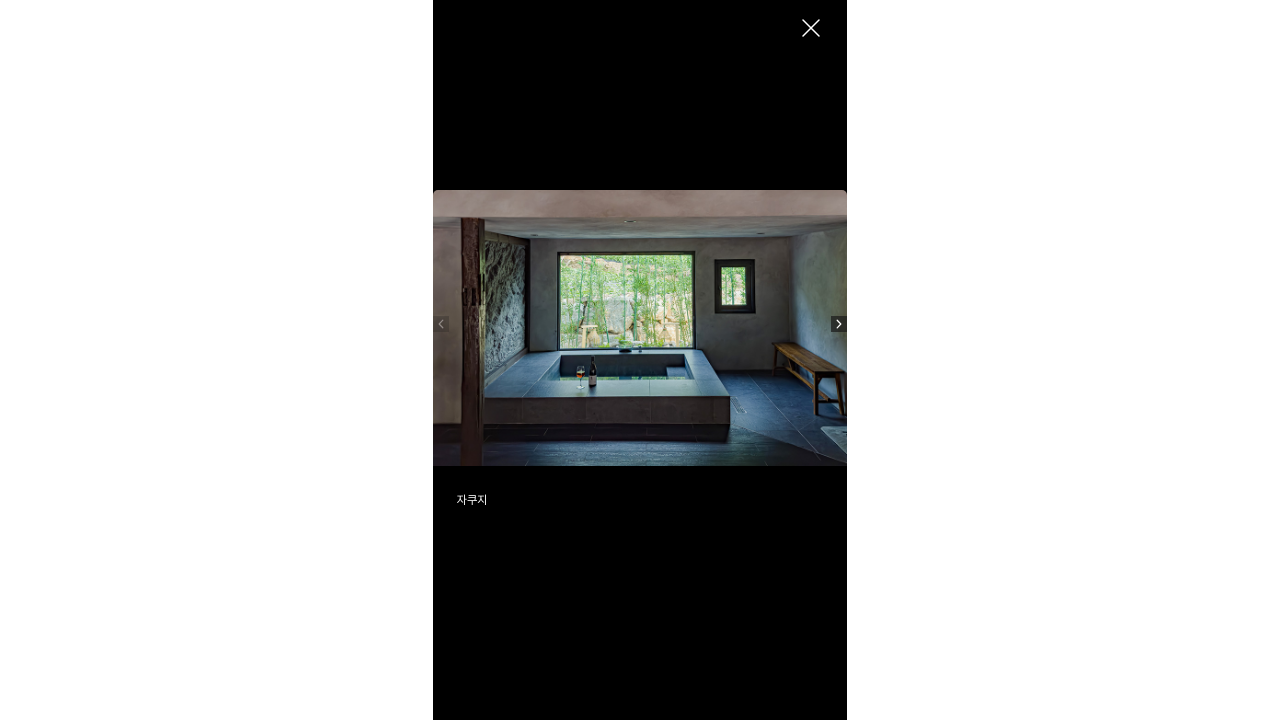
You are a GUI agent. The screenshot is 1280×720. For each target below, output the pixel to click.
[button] (839, 324)
